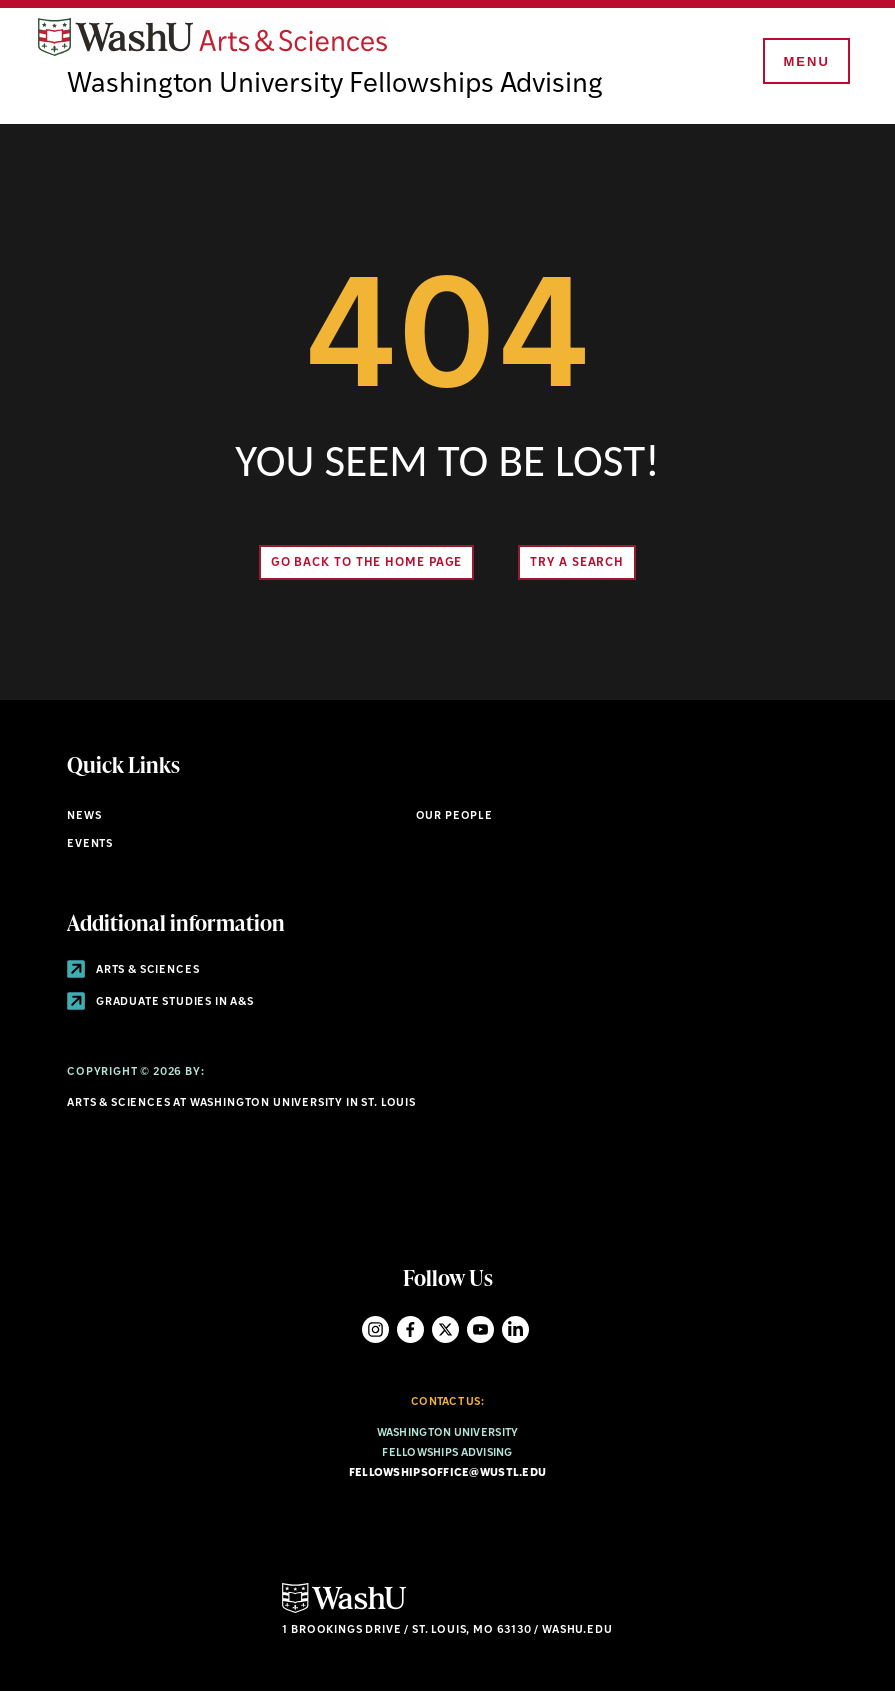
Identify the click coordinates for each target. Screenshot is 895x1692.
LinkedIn (515, 1329)
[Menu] (805, 62)
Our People (454, 816)
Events (90, 844)
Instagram (375, 1329)
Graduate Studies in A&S (160, 1002)
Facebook (410, 1329)
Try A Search (577, 563)
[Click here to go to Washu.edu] (344, 1610)
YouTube (480, 1329)
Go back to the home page (367, 563)
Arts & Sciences (133, 970)
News (84, 816)
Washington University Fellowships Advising (335, 85)
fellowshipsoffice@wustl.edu (447, 1473)
